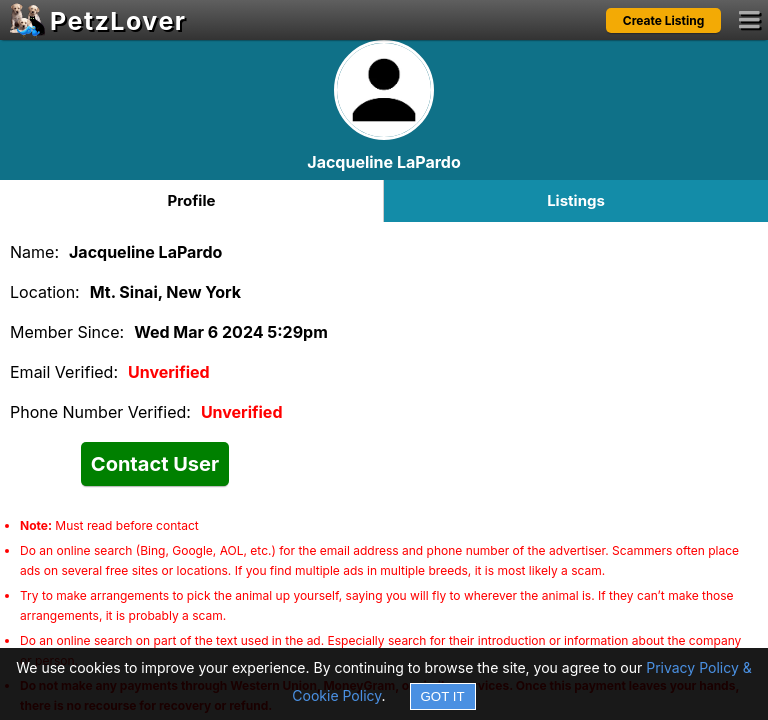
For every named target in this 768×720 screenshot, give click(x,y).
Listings (576, 200)
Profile (192, 200)
